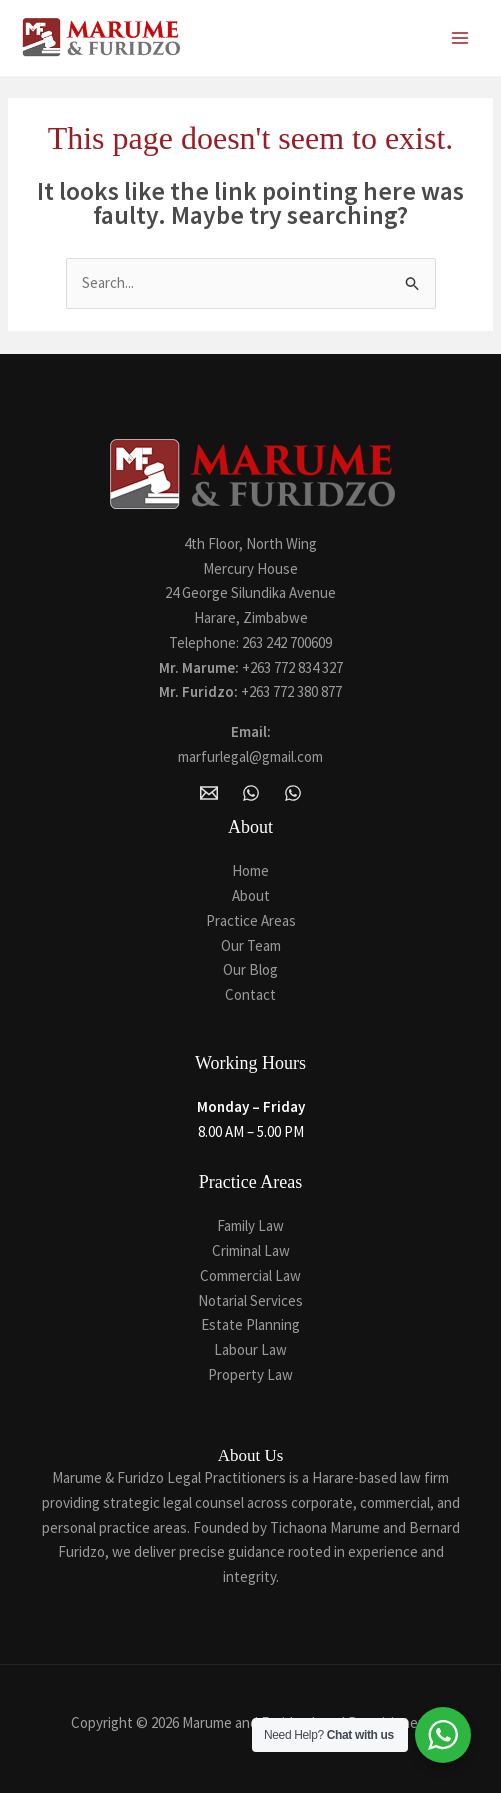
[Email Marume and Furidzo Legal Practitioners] (209, 793)
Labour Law (250, 1349)
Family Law (250, 1225)
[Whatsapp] (293, 793)
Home (250, 870)
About (251, 895)
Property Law (250, 1374)
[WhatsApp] (251, 793)
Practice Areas (251, 920)
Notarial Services (250, 1300)
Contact (250, 994)
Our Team (251, 945)
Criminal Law (251, 1250)
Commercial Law (250, 1275)
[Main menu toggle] (460, 38)
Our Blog (250, 969)
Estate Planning (250, 1324)
